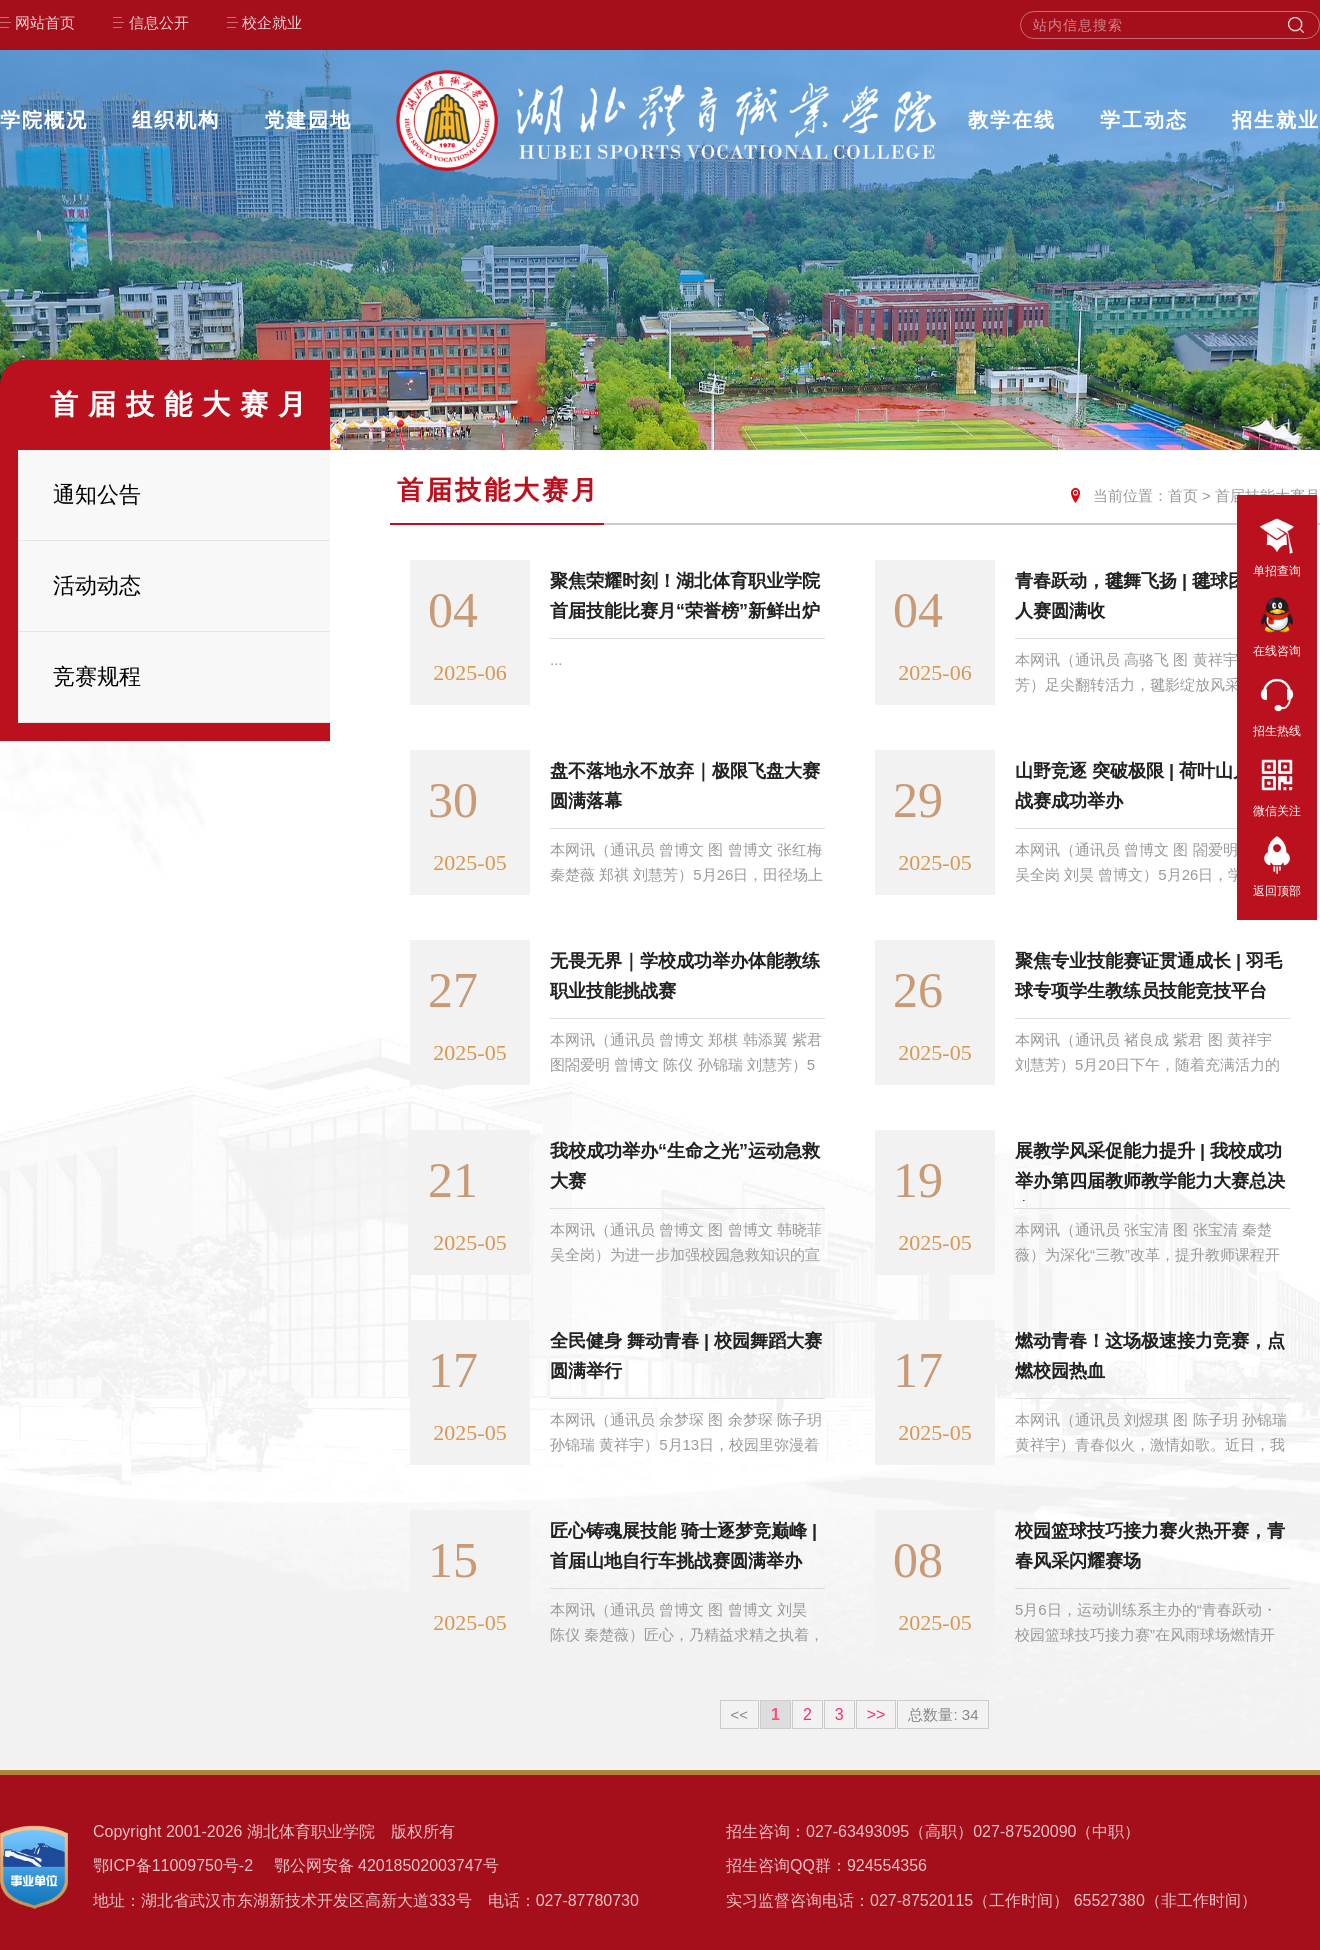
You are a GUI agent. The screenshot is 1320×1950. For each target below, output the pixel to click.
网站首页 (45, 22)
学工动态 (1144, 120)
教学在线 (1012, 120)
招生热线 (1277, 704)
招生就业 (1276, 120)
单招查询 (1277, 544)
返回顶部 (1277, 864)
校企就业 (272, 22)
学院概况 (44, 120)
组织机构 (176, 120)
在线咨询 (1277, 624)
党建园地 (308, 120)
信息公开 (159, 22)
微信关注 (1277, 784)
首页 (1183, 495)
